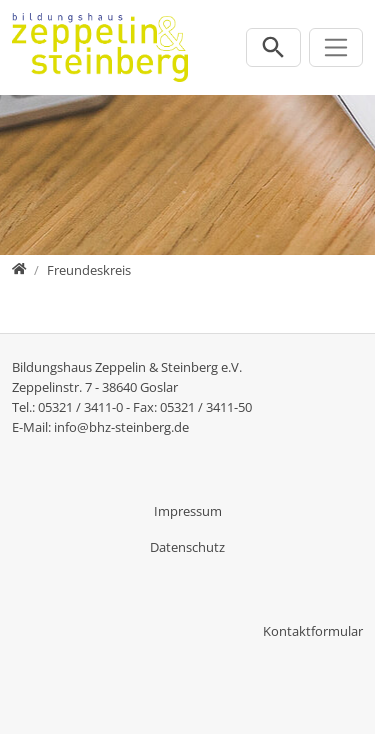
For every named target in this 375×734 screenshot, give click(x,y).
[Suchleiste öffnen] (273, 47)
